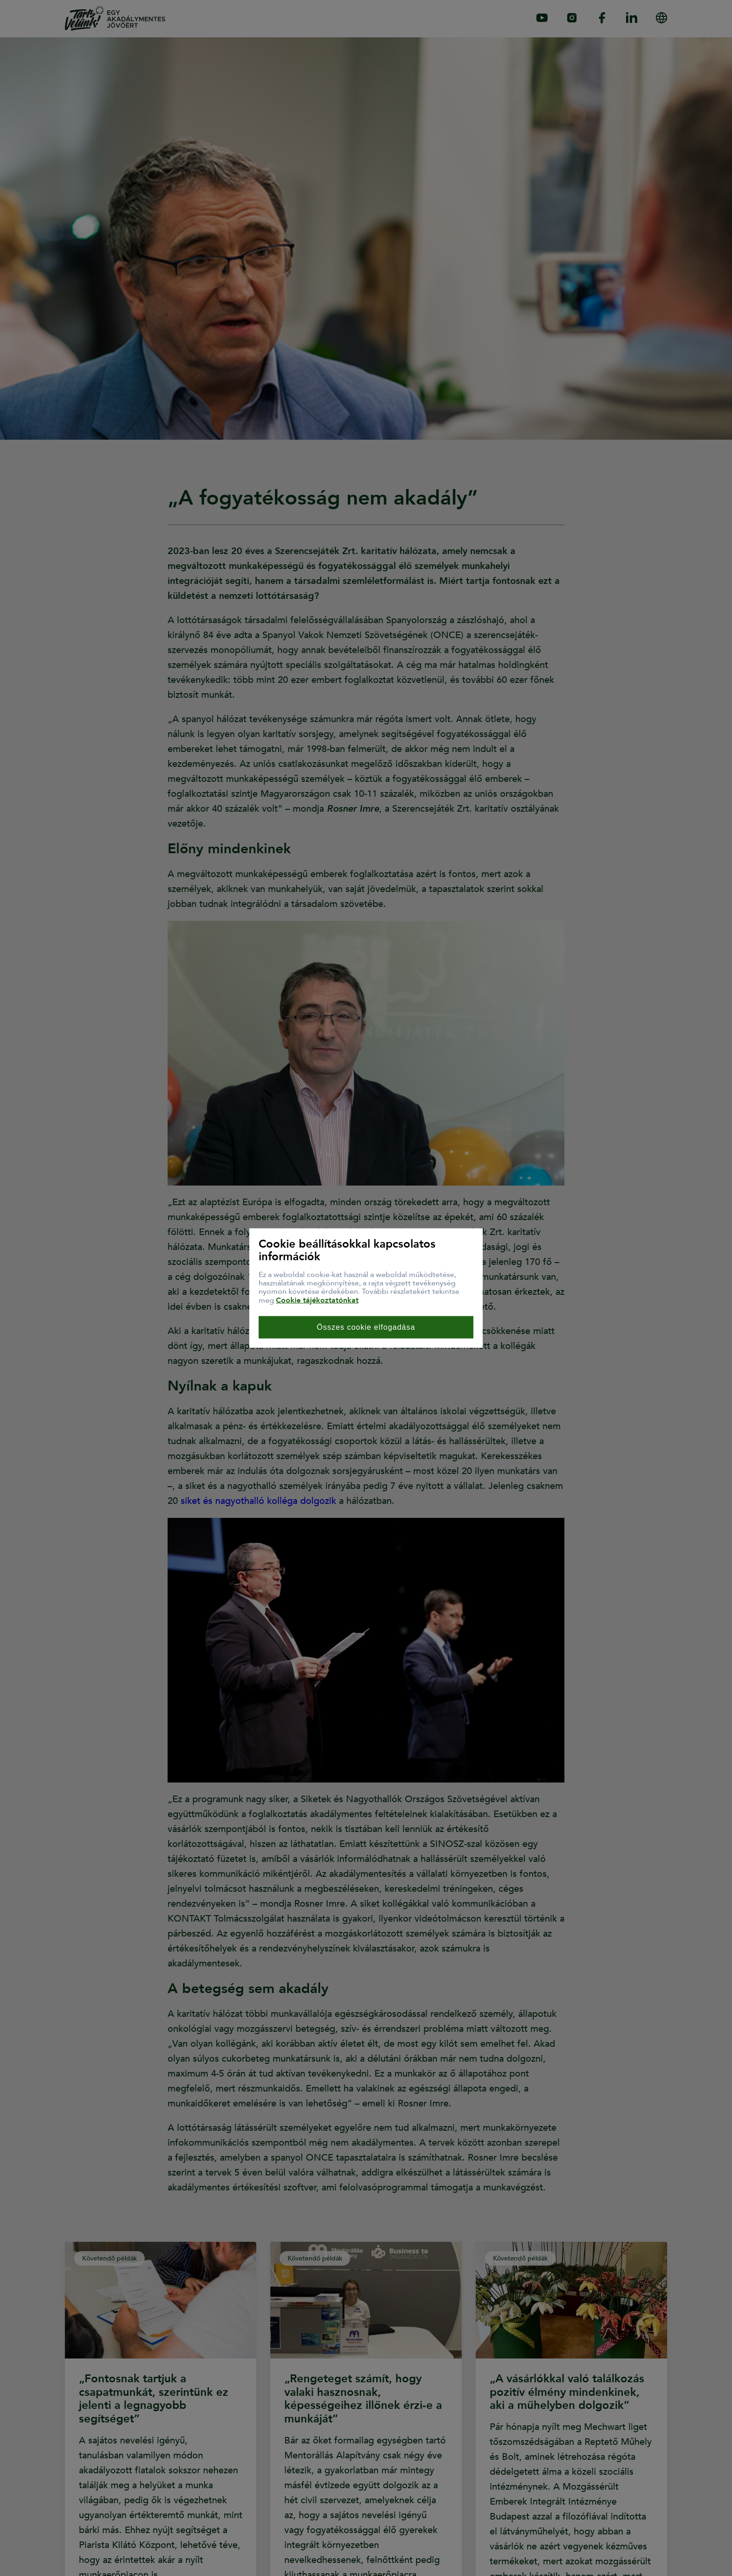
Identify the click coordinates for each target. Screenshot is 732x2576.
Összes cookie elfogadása (366, 1327)
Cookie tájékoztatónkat (317, 1300)
